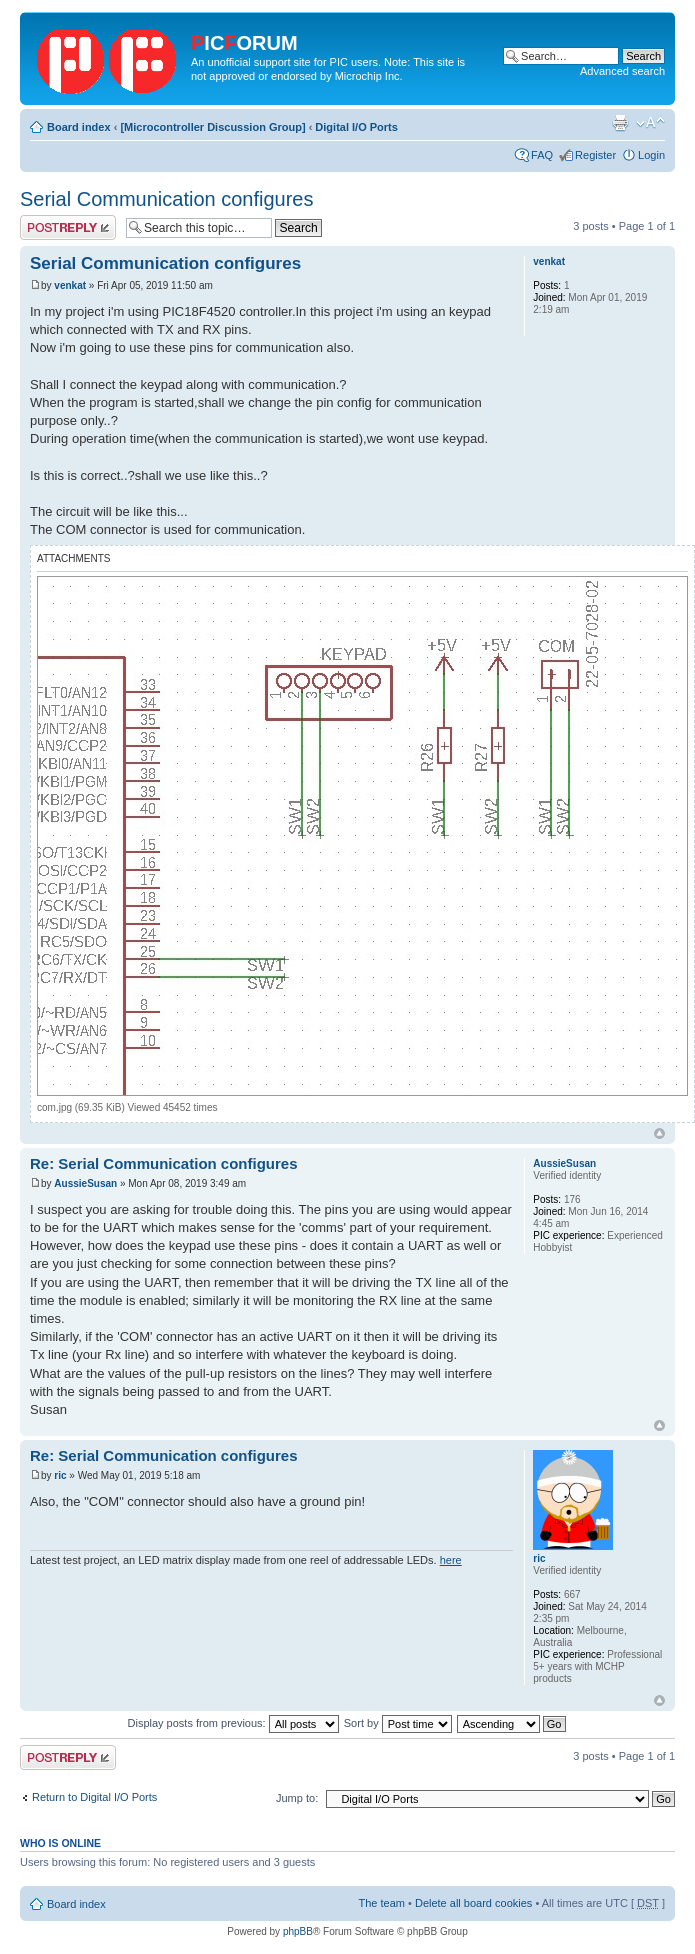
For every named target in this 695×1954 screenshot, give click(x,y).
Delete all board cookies (473, 1903)
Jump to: (297, 1798)
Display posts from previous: (233, 1723)
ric (60, 1475)
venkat (70, 285)
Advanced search (622, 71)
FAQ (542, 155)
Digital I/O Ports (356, 127)
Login (651, 155)
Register (595, 155)
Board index (79, 127)
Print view (620, 123)
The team (382, 1903)
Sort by (398, 1723)
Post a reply (68, 227)
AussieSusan (85, 1183)
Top (659, 1133)
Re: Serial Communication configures (164, 1163)
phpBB (298, 1931)
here (451, 1560)
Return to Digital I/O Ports (94, 1797)
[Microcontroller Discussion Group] (212, 127)
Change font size (650, 123)
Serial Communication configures (166, 199)
